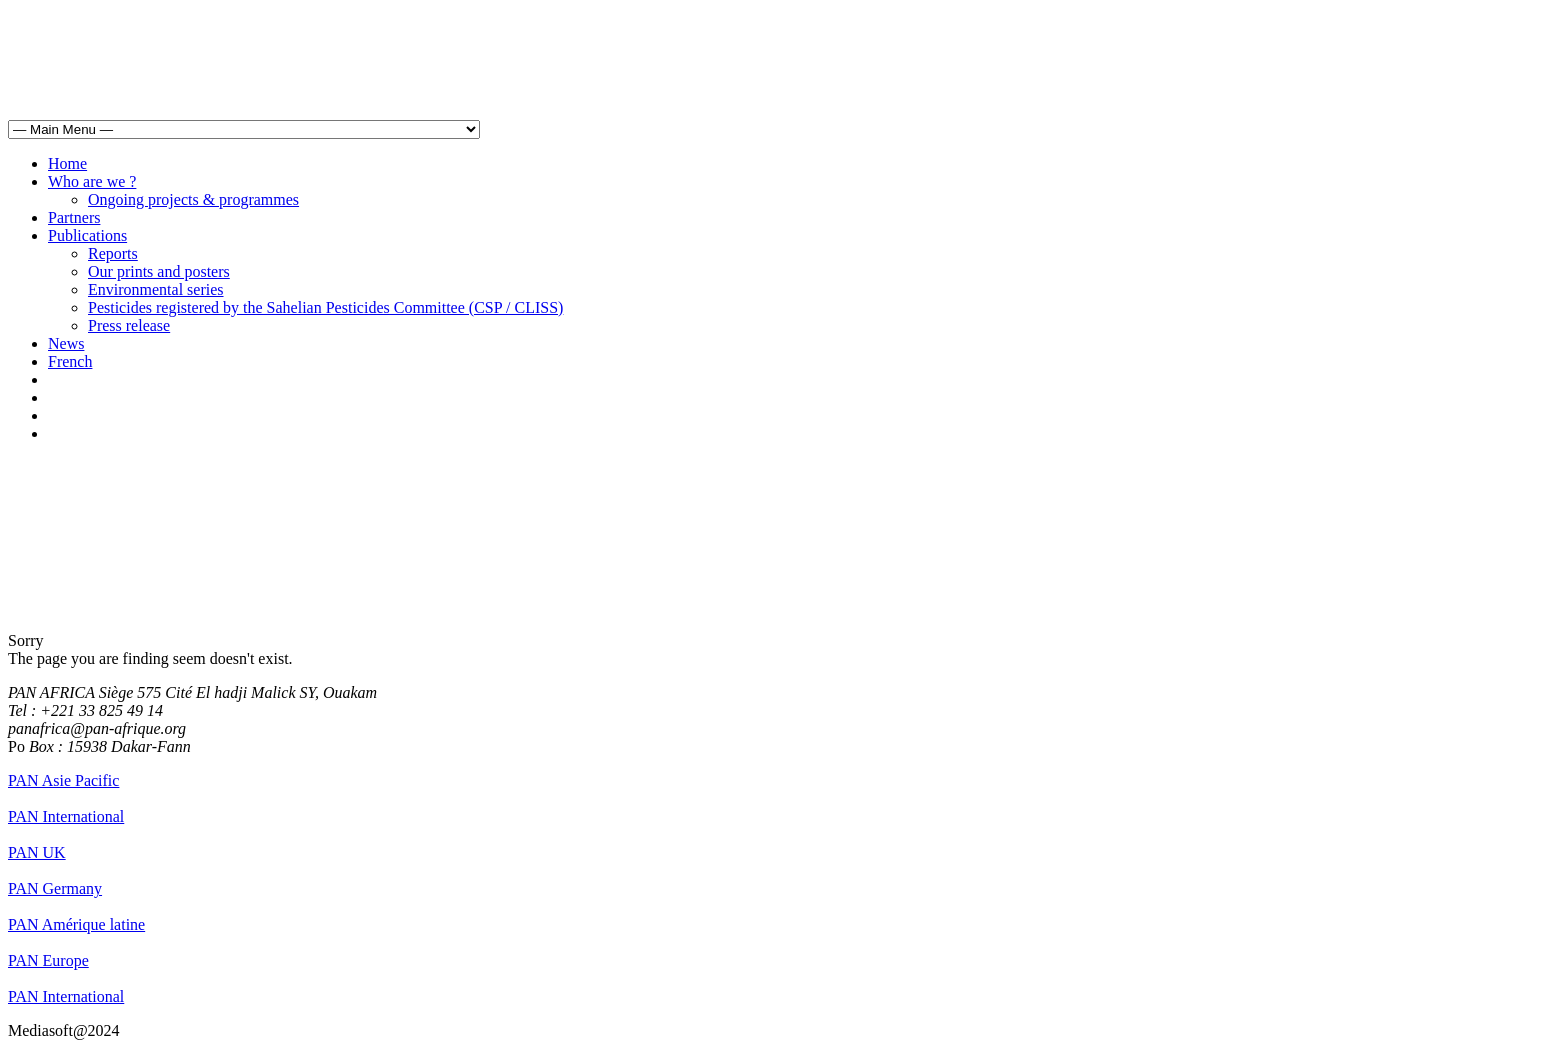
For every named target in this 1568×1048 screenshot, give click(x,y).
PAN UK (37, 852)
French (70, 361)
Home (67, 163)
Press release (129, 325)
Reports (113, 253)
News (66, 343)
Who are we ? (92, 181)
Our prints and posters (159, 271)
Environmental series (156, 289)
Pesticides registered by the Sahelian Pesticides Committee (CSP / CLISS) (325, 307)
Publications (87, 235)
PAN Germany (55, 888)
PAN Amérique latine (76, 924)
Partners (74, 217)
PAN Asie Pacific (63, 780)
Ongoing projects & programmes (193, 199)
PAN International (66, 816)
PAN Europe (48, 960)
